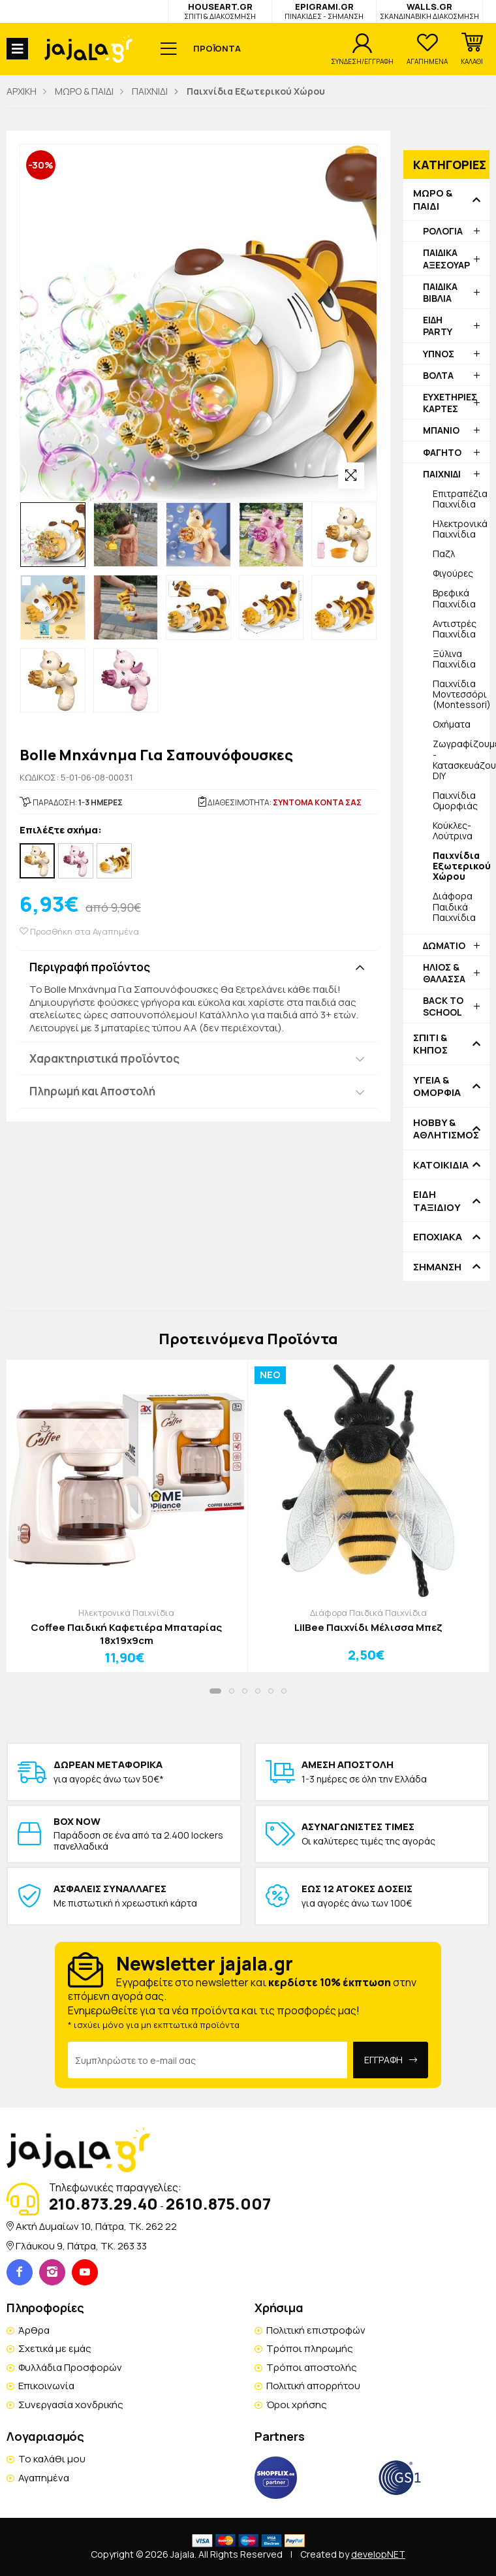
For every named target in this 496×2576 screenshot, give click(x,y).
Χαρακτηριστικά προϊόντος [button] (104, 1058)
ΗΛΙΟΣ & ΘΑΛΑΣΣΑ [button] (444, 973)
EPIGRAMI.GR (324, 11)
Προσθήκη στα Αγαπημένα (79, 931)
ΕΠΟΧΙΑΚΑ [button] (437, 1237)
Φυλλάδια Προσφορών (70, 2367)
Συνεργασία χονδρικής (70, 2404)
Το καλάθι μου (51, 2459)
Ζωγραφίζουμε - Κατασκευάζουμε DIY (461, 759)
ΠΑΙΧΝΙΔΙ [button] (442, 474)
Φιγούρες (453, 573)
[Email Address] (207, 2060)
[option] (52, 535)
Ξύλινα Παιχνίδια (454, 658)
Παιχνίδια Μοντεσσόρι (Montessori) (461, 694)
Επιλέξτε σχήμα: (61, 830)
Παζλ (444, 553)
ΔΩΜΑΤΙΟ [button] (444, 945)
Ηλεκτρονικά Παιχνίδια (460, 528)
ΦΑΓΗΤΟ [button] (442, 452)
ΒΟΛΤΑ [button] (438, 375)
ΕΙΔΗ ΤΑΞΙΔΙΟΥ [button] (437, 1201)
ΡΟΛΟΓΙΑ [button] (443, 231)
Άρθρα (34, 2330)
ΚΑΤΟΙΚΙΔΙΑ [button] (441, 1165)
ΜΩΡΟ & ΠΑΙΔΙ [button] (432, 199)
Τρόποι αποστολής (311, 2367)
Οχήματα (452, 724)
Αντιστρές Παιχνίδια (454, 628)
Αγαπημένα (43, 2478)
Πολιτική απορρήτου (313, 2385)
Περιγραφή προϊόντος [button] (89, 966)
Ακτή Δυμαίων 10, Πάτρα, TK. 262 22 (96, 2226)
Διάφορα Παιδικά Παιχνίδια (454, 906)
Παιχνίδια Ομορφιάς (455, 800)
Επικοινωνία (46, 2385)
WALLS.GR (429, 11)
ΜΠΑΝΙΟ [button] (441, 430)
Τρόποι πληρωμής (309, 2348)
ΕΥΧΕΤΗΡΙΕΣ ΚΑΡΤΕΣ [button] (450, 403)
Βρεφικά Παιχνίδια (454, 598)
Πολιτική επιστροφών (315, 2330)
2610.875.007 (218, 2203)
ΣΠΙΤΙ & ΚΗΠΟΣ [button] (430, 1044)
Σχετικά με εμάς (54, 2348)
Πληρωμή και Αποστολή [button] (92, 1091)
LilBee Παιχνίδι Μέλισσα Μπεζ (368, 1627)
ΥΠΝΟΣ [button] (438, 353)
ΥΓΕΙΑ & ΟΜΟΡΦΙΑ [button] (437, 1086)
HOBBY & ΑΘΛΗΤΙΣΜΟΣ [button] (446, 1129)
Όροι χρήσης (296, 2404)
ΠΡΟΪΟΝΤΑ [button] (217, 48)
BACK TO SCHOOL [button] (443, 1006)
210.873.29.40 (103, 2203)
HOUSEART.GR (220, 11)
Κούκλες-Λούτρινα (453, 830)
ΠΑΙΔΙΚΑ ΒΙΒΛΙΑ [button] (440, 292)
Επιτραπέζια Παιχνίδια (460, 498)
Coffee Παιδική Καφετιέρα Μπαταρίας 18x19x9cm (126, 1634)
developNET (378, 2554)
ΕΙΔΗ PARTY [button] (437, 326)
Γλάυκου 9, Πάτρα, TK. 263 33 (81, 2246)
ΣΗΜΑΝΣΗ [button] (437, 1267)
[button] (472, 49)
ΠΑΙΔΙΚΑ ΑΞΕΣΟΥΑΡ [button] (446, 258)
